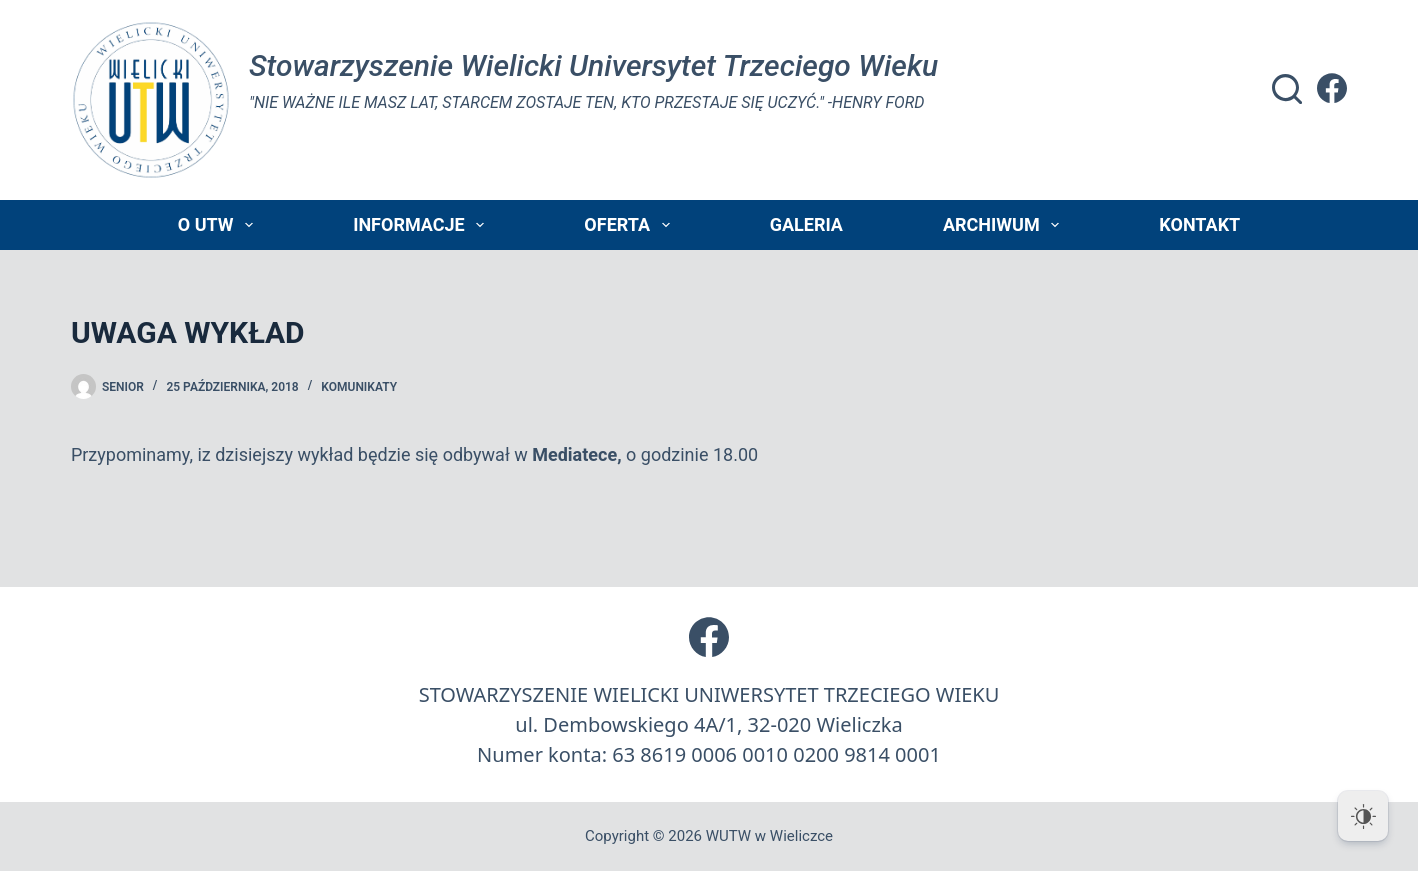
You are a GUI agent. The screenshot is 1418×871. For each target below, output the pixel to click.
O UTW (219, 225)
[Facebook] (1332, 88)
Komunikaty (359, 387)
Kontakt (1199, 224)
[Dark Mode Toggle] (1363, 816)
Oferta (630, 225)
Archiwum (1005, 225)
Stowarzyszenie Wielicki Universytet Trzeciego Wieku (593, 65)
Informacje (422, 225)
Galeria (806, 224)
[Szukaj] (1287, 89)
